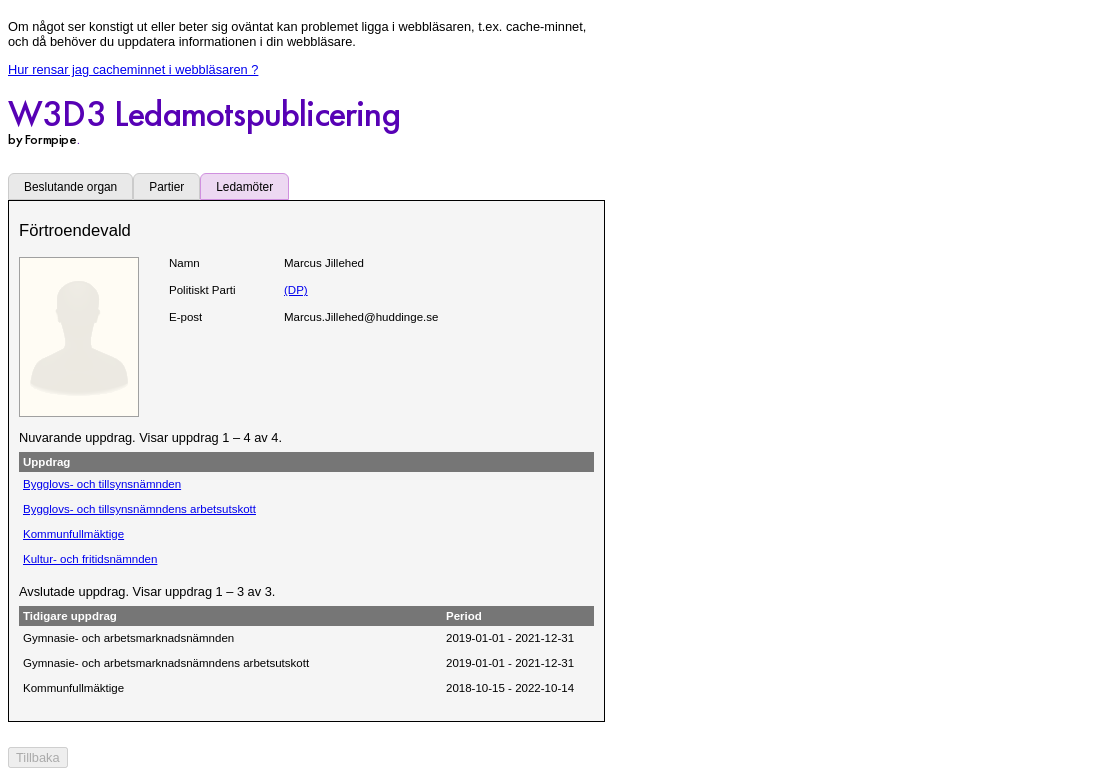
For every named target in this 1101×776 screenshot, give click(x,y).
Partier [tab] (166, 187)
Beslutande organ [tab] (70, 187)
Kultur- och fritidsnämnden (90, 559)
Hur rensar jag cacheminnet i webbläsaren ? (133, 69)
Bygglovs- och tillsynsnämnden (102, 484)
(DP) (296, 290)
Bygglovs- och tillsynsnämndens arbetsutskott (139, 509)
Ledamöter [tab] (244, 187)
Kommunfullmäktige (73, 534)
